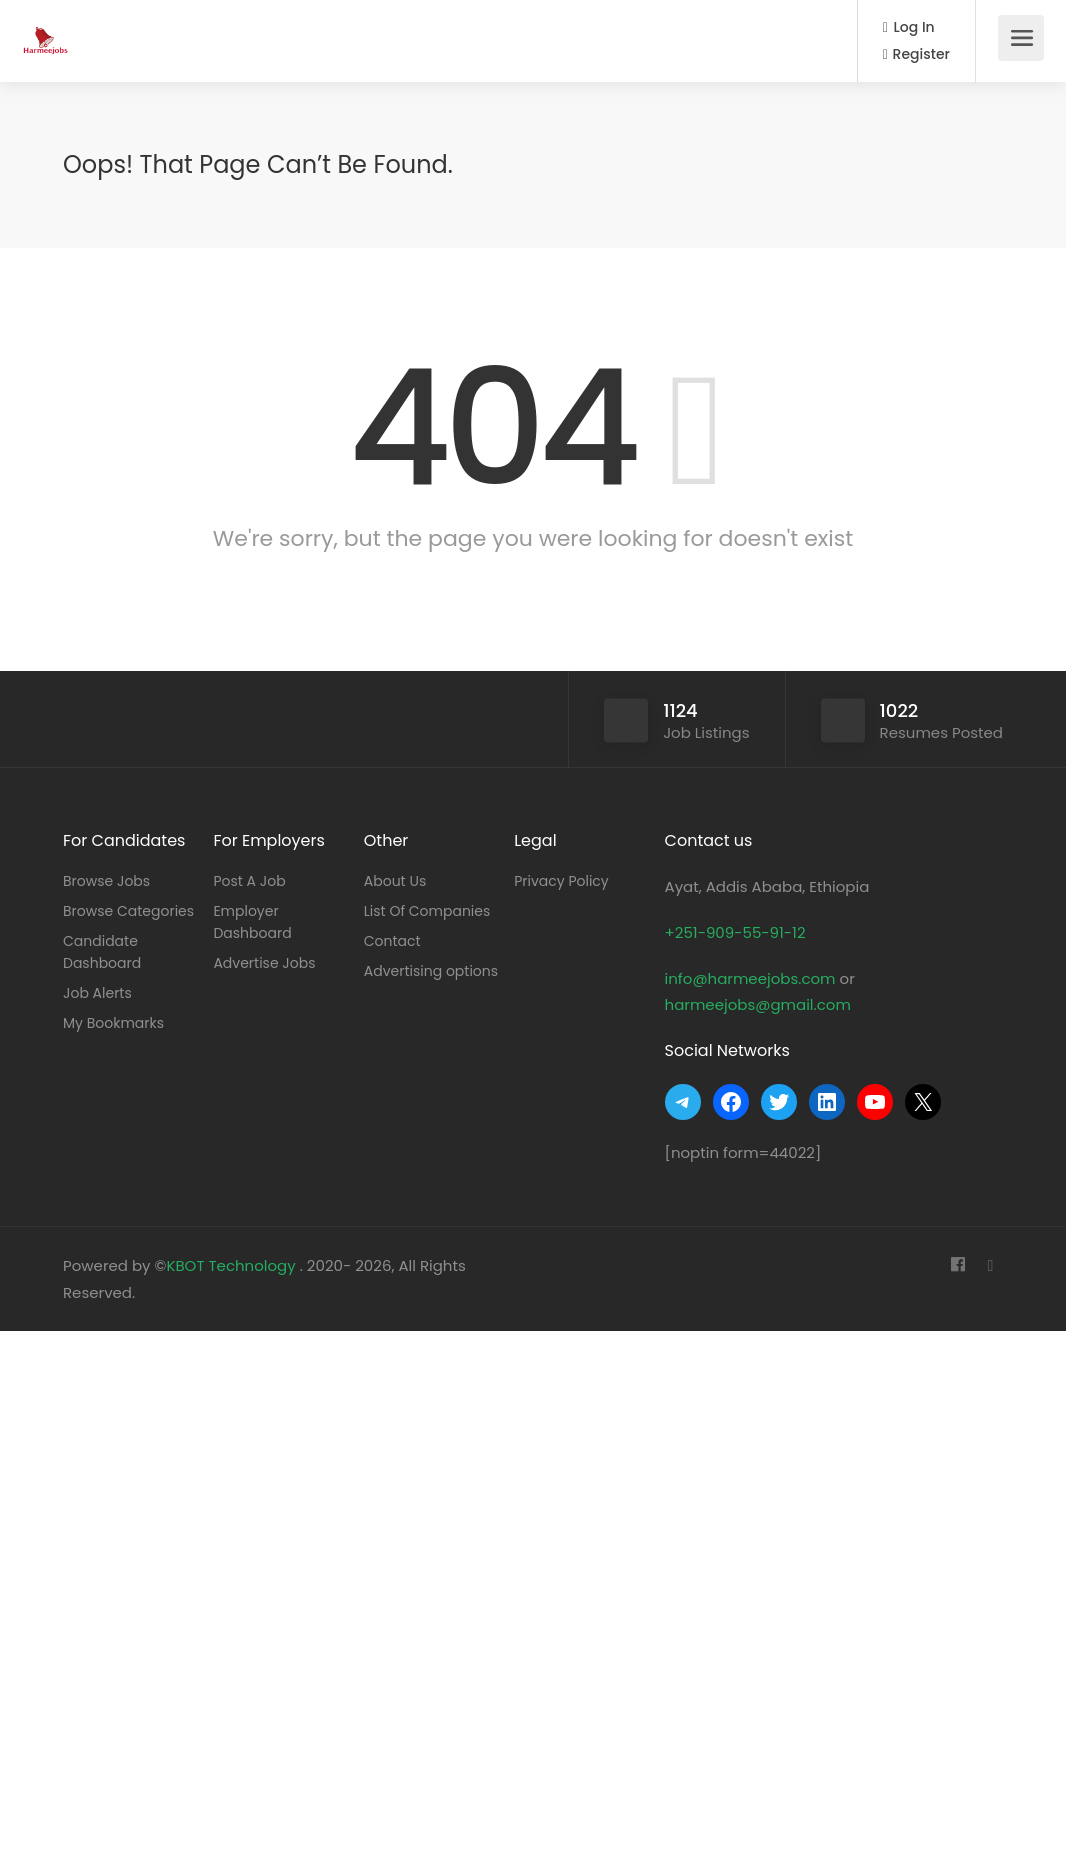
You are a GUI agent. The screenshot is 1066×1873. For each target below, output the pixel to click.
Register (916, 54)
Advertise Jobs (264, 963)
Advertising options (431, 971)
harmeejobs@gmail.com (758, 1004)
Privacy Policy (561, 881)
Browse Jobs (106, 881)
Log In (909, 27)
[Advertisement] (533, 1597)
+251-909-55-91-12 (735, 932)
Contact (392, 941)
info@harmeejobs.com (750, 978)
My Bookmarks (113, 1023)
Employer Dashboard (252, 922)
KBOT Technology (232, 1265)
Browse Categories (128, 911)
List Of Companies (427, 911)
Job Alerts (97, 993)
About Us (395, 881)
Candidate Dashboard (102, 952)
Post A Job (249, 881)
